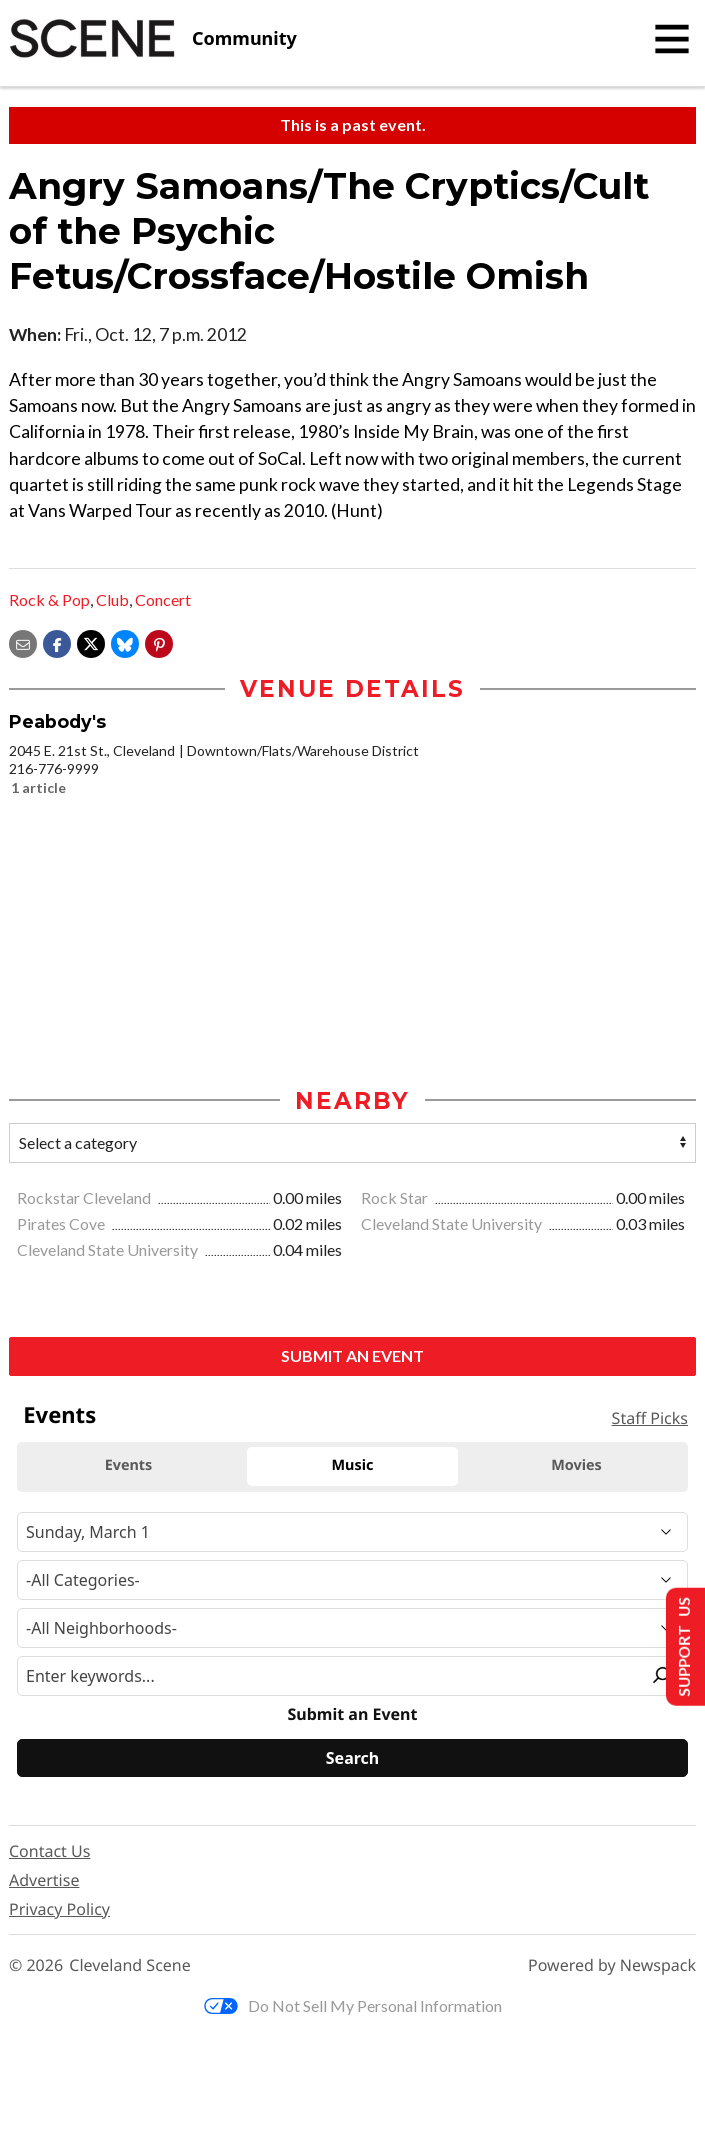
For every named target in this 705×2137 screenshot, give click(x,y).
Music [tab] (353, 1465)
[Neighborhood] (352, 1628)
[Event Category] (352, 1580)
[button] (159, 642)
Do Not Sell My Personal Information (353, 2005)
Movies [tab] (576, 1465)
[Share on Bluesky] (125, 642)
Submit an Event (352, 1355)
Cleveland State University (453, 1223)
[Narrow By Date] (352, 1532)
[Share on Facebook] (57, 642)
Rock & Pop (49, 599)
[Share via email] (23, 642)
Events (59, 1415)
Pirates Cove (62, 1223)
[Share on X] (91, 642)
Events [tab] (129, 1465)
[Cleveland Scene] (153, 39)
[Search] (352, 1758)
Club (112, 599)
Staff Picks (650, 1418)
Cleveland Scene (130, 1965)
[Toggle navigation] (672, 39)
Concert (163, 599)
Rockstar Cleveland (85, 1197)
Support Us (681, 1646)
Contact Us (49, 1851)
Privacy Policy (59, 1909)
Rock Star (396, 1197)
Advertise (44, 1880)
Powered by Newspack (612, 1965)
